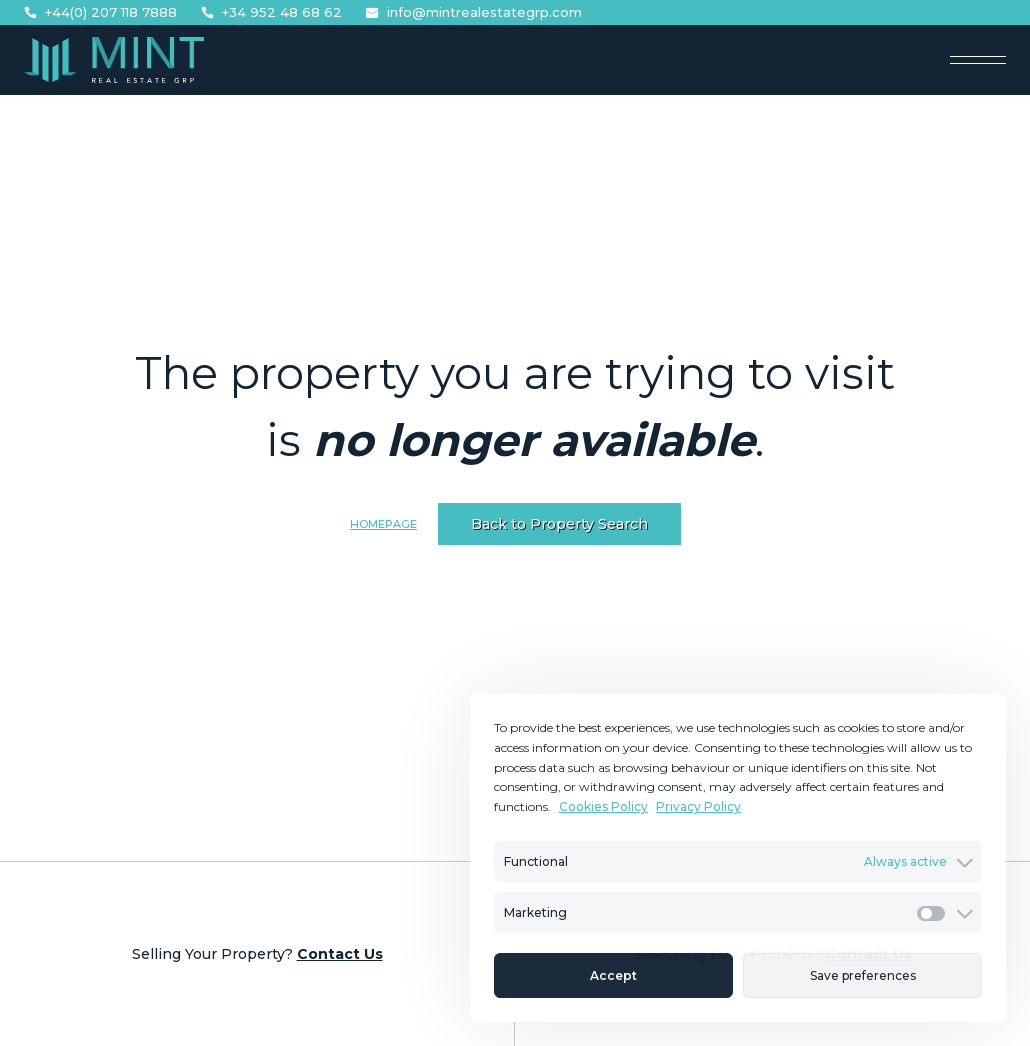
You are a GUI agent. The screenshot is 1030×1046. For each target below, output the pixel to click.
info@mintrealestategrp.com (474, 12)
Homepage (383, 524)
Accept (613, 975)
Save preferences (863, 975)
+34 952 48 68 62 (271, 12)
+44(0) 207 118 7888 (100, 12)
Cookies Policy (603, 806)
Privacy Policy (698, 806)
